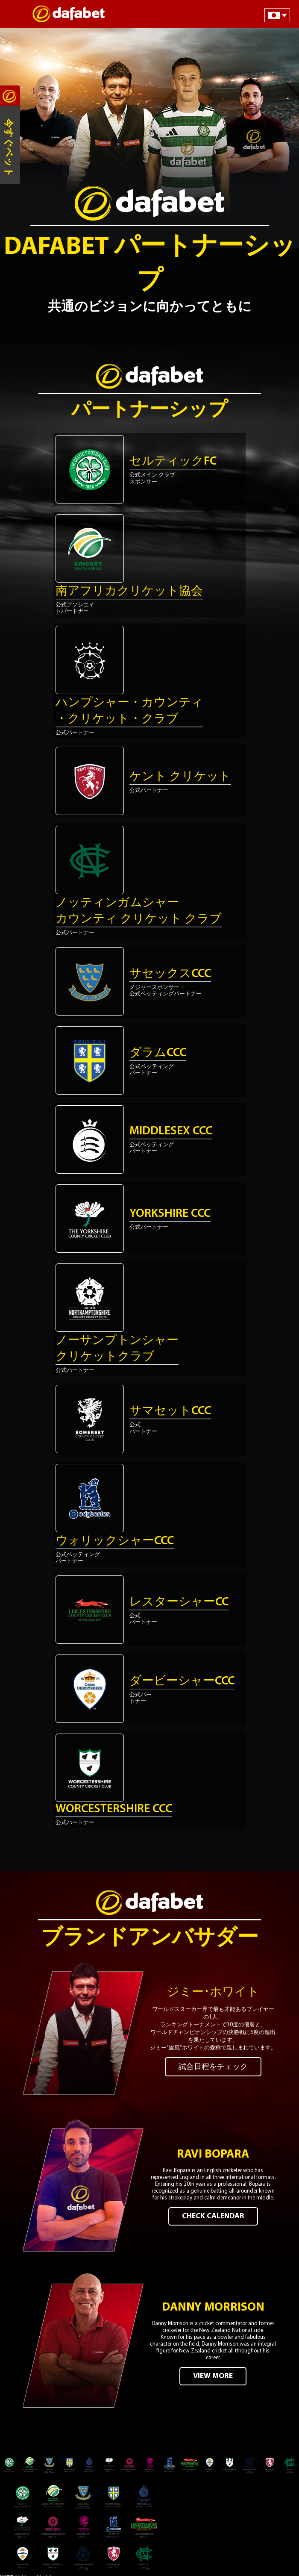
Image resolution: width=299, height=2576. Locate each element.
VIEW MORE (213, 2376)
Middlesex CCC (170, 1131)
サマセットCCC (170, 1411)
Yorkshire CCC (170, 1214)
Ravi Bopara (213, 2155)
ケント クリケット (180, 777)
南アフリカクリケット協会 (129, 592)
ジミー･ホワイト (213, 1993)
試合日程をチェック (213, 2067)
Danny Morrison (213, 2308)
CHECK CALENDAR (213, 2216)
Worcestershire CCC (114, 1809)
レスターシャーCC (179, 1602)
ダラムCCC (157, 1053)
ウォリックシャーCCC (115, 1541)
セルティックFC (173, 462)
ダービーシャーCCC (182, 1681)
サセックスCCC (170, 974)
